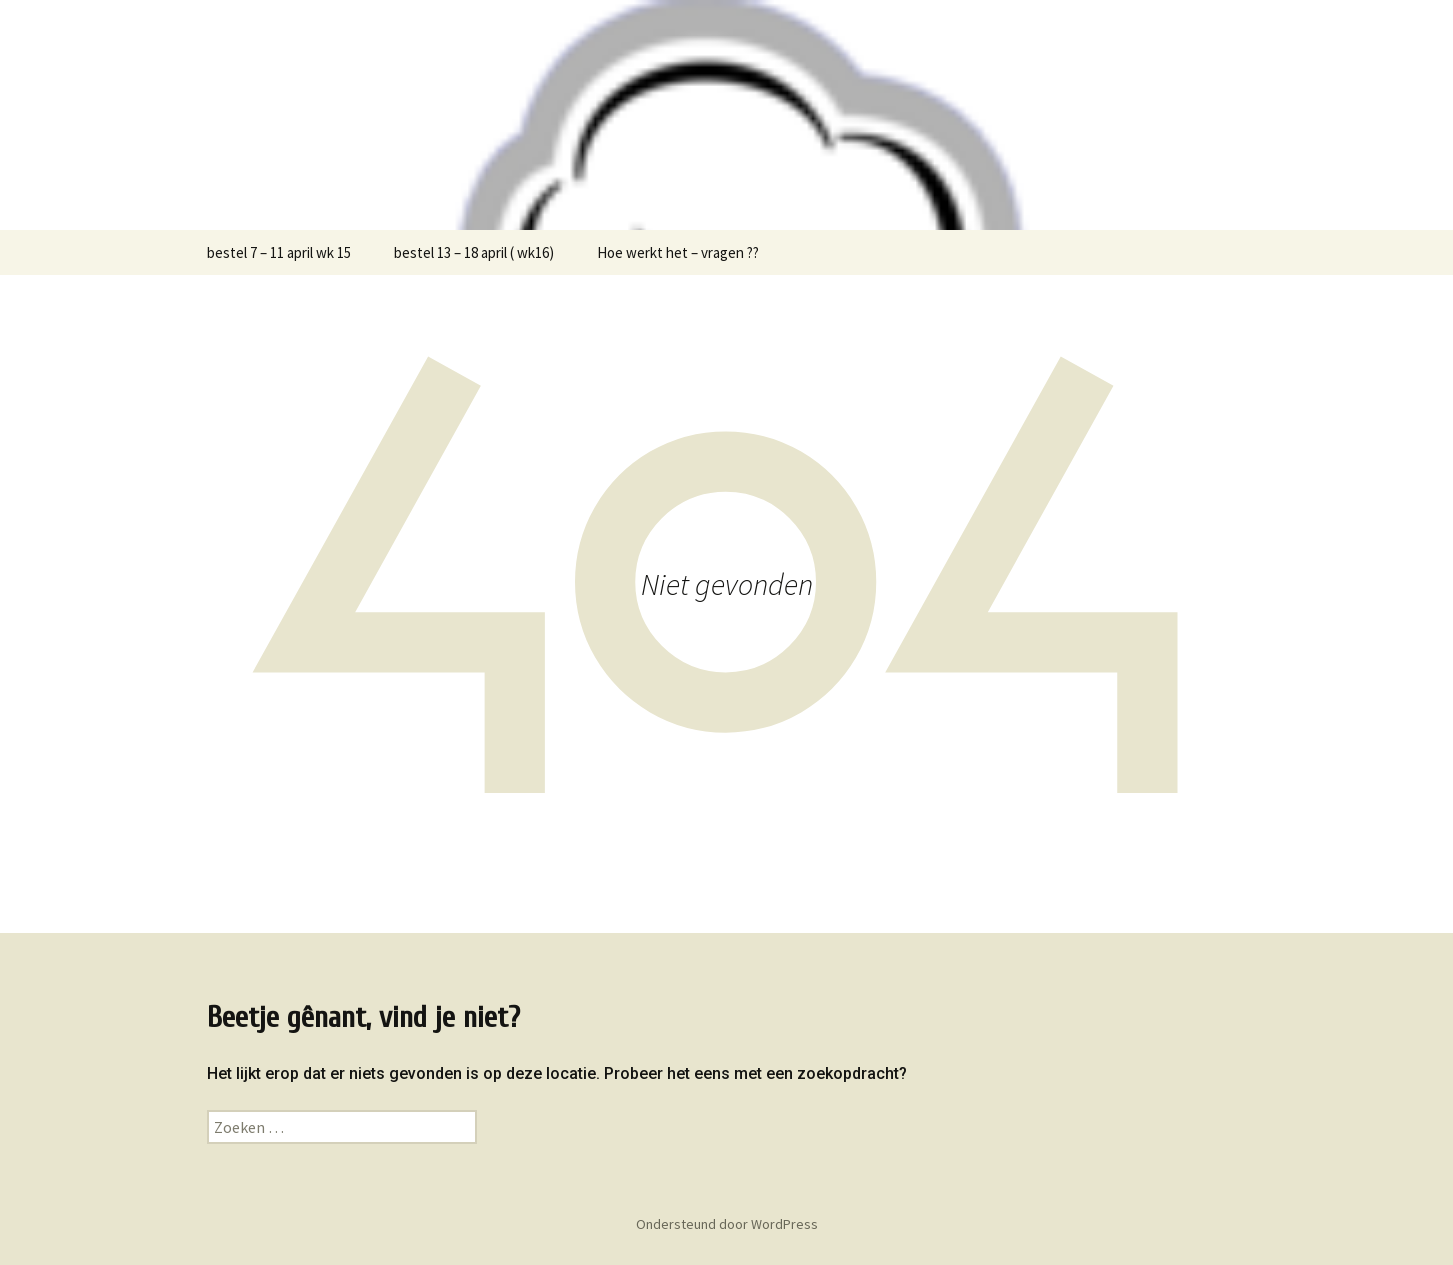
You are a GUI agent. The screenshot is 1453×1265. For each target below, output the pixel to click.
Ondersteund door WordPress (727, 1224)
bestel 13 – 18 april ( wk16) (474, 252)
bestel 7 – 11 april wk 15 (279, 252)
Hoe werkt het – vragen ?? (678, 252)
